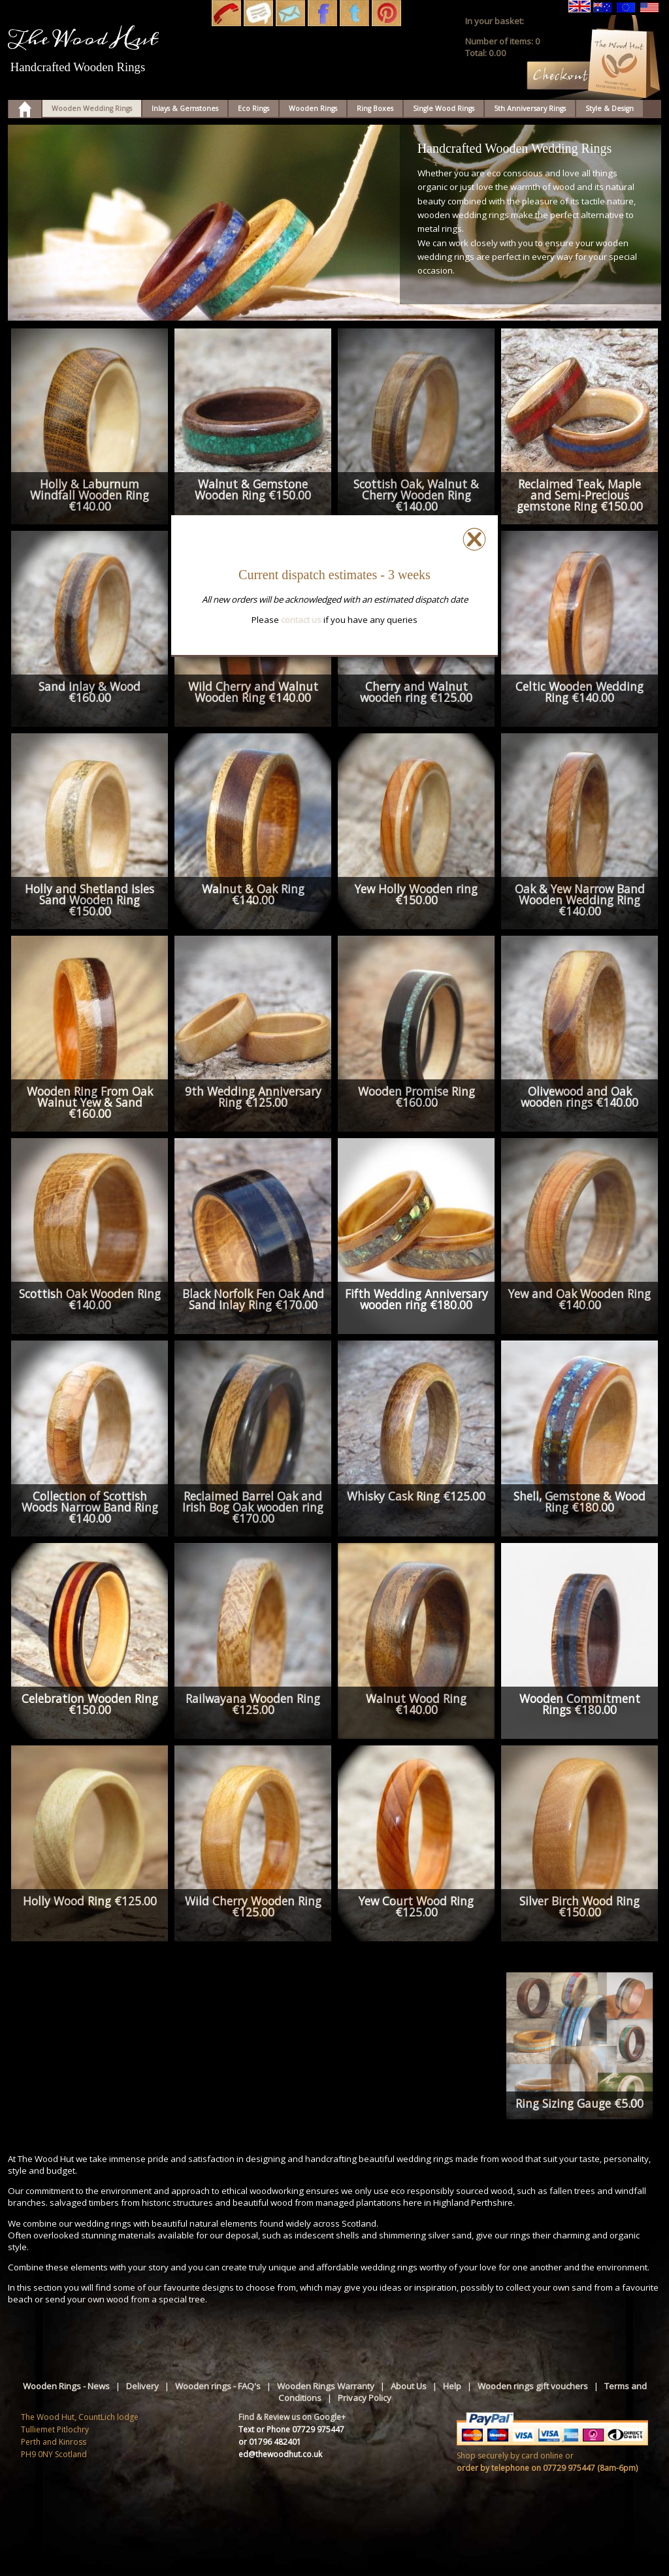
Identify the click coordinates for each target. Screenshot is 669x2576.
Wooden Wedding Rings (92, 108)
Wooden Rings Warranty (325, 2386)
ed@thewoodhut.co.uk (280, 2454)
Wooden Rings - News (66, 2386)
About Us (409, 2386)
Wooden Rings (313, 108)
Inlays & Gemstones (185, 108)
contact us (301, 620)
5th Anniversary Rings (530, 108)
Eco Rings (253, 108)
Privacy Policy (364, 2398)
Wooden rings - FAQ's (218, 2386)
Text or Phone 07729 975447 (291, 2429)
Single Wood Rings (443, 108)
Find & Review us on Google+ (292, 2417)
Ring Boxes (375, 108)
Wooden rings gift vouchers (533, 2386)
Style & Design (609, 108)
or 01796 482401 (269, 2441)
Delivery (142, 2386)
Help (452, 2386)
